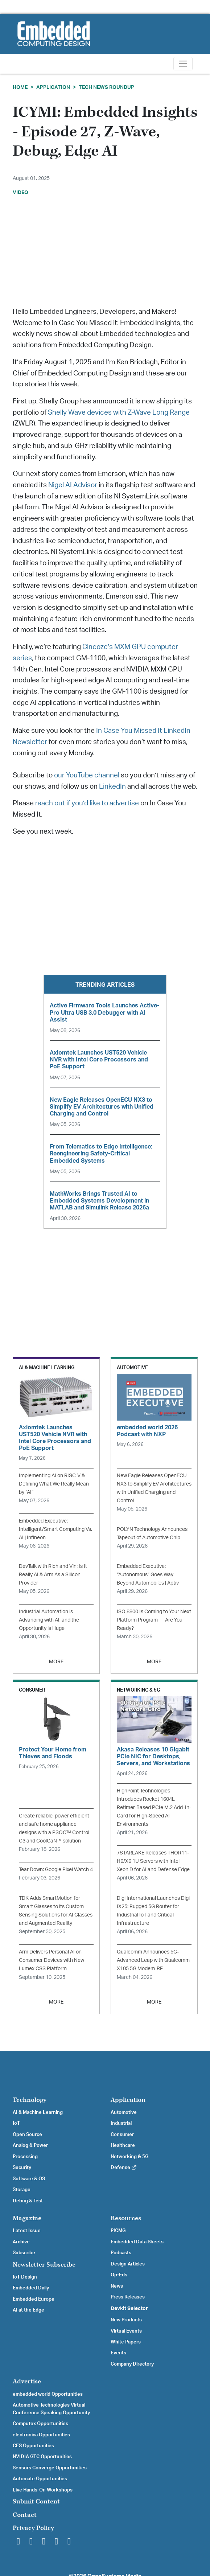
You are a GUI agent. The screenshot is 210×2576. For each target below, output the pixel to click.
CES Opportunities (33, 2446)
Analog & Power (30, 2145)
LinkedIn (112, 786)
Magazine (27, 2218)
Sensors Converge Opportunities (50, 2468)
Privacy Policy (33, 2528)
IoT (16, 2123)
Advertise (27, 2381)
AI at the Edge (28, 2310)
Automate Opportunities (40, 2479)
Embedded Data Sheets (137, 2242)
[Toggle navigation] (183, 63)
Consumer (122, 2134)
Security (22, 2167)
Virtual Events (126, 2331)
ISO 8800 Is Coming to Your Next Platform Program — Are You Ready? (154, 1620)
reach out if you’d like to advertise (87, 803)
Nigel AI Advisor (72, 485)
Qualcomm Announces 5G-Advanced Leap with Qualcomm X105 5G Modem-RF (153, 1960)
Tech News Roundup (106, 87)
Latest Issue (27, 2230)
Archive (21, 2242)
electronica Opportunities (41, 2435)
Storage (21, 2189)
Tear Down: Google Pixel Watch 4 (56, 1869)
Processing (25, 2156)
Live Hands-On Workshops (43, 2490)
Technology (29, 2100)
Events (118, 2353)
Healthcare (123, 2145)
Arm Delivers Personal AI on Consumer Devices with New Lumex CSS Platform (51, 1960)
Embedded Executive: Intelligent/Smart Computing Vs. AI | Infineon (55, 1529)
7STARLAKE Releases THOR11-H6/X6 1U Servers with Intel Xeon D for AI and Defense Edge (153, 1861)
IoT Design (25, 2277)
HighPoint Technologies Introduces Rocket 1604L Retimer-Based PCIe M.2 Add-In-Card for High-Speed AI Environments (154, 1807)
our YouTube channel (86, 775)
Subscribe (24, 2253)
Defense (124, 2167)
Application (53, 87)
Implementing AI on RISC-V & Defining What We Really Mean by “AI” (54, 1484)
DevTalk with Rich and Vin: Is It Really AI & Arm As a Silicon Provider (53, 1575)
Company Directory (132, 2364)
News (117, 2286)
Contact (25, 2515)
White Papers (126, 2342)
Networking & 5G (129, 2156)
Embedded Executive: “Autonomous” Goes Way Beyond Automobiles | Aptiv (148, 1575)
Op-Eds (119, 2275)
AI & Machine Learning (38, 2112)
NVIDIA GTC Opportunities (42, 2456)
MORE (56, 1661)
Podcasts (121, 2253)
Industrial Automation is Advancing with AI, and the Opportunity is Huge (49, 1620)
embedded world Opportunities (48, 2394)
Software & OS (29, 2179)
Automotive (124, 2112)
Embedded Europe (33, 2299)
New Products (126, 2320)
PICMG (118, 2230)
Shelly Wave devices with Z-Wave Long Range (118, 412)
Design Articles (128, 2264)
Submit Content (36, 2501)
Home (20, 87)
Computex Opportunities (40, 2423)
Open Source (27, 2134)
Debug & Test (28, 2201)
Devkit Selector (129, 2308)
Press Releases (128, 2297)
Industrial (121, 2123)
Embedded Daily (31, 2288)
